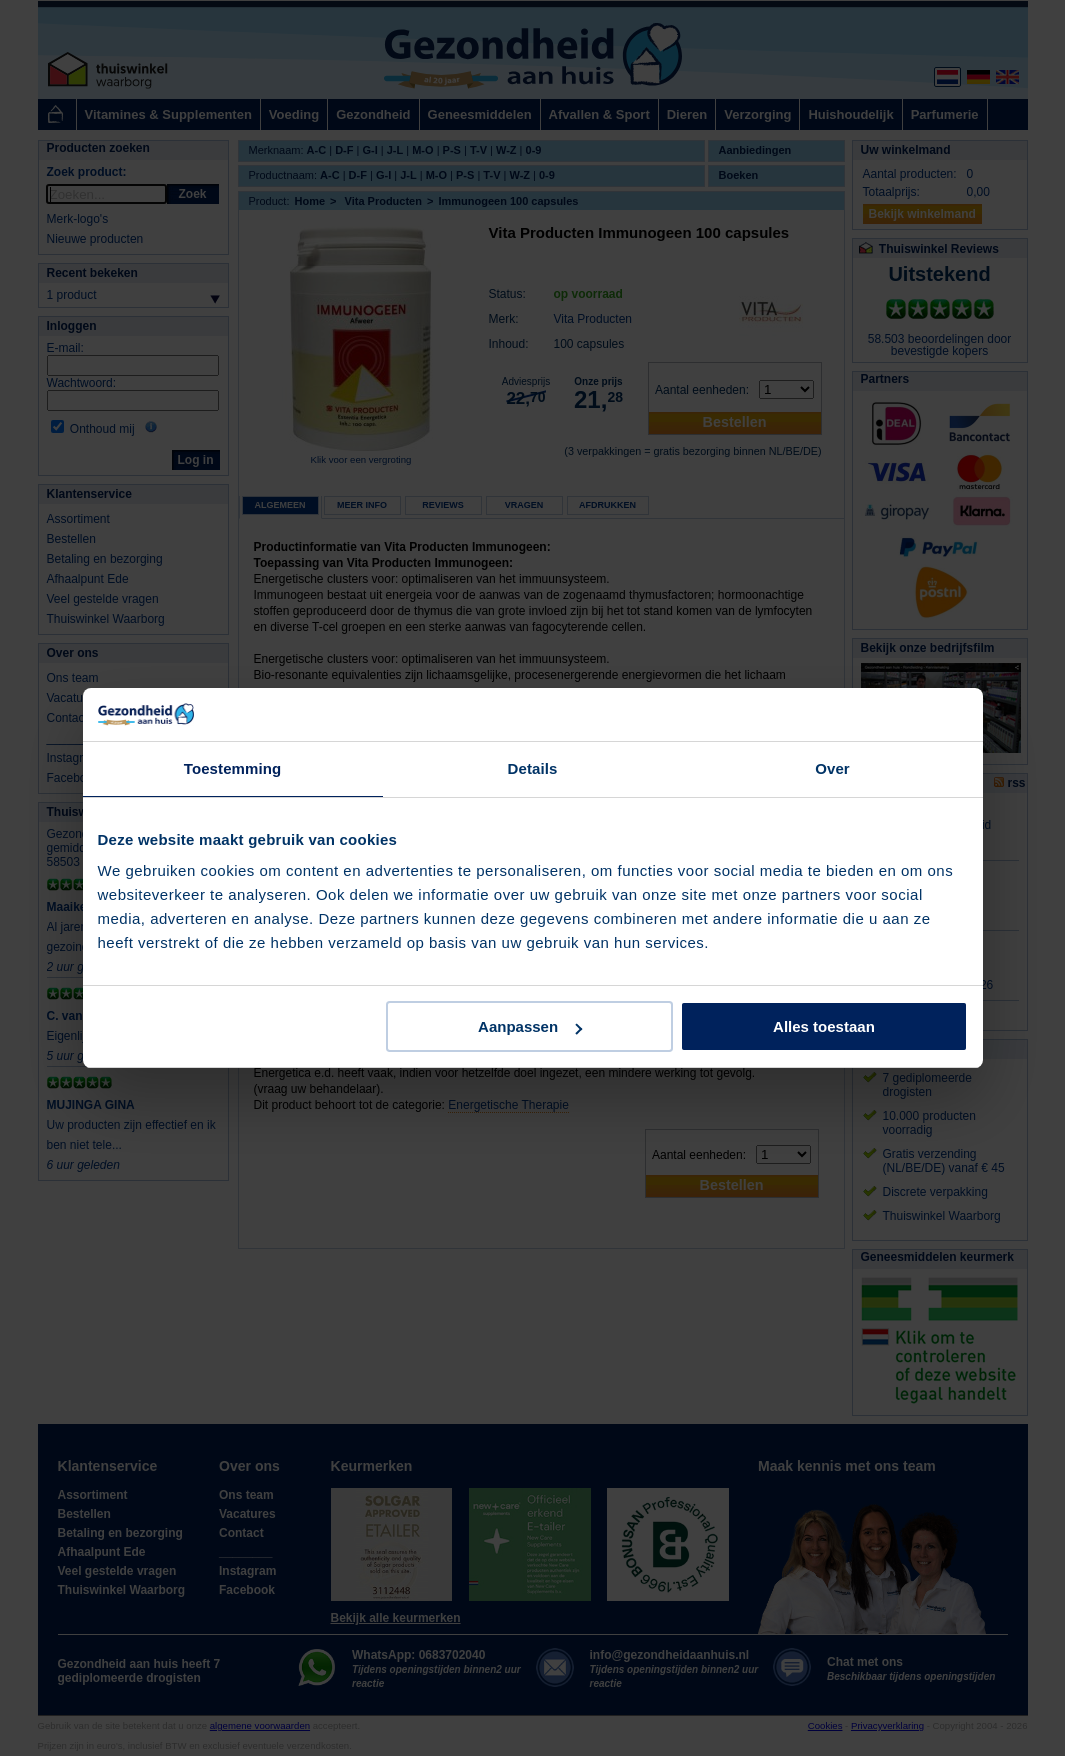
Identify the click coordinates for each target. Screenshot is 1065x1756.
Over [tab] (832, 768)
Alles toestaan (824, 1026)
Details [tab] (533, 768)
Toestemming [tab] (233, 768)
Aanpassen (530, 1026)
